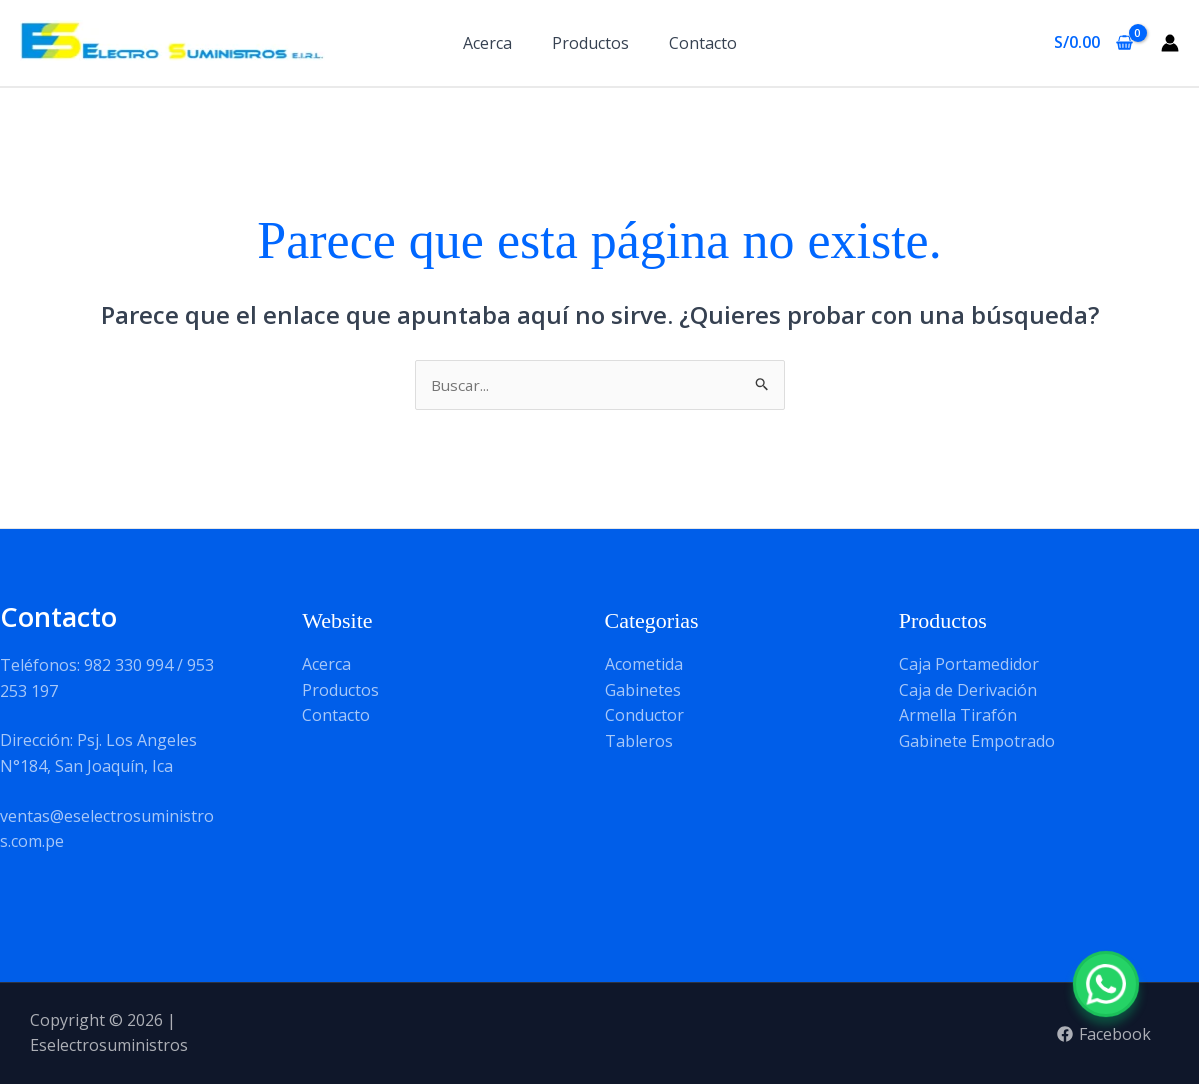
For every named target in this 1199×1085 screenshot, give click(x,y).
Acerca (487, 43)
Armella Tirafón (958, 716)
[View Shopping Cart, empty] (1093, 43)
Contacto (703, 43)
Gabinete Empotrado (977, 742)
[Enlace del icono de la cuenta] (1170, 43)
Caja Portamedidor (969, 665)
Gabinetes (643, 691)
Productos (590, 43)
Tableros (639, 742)
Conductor (644, 716)
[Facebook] (1103, 1036)
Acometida (644, 665)
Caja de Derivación (968, 691)
